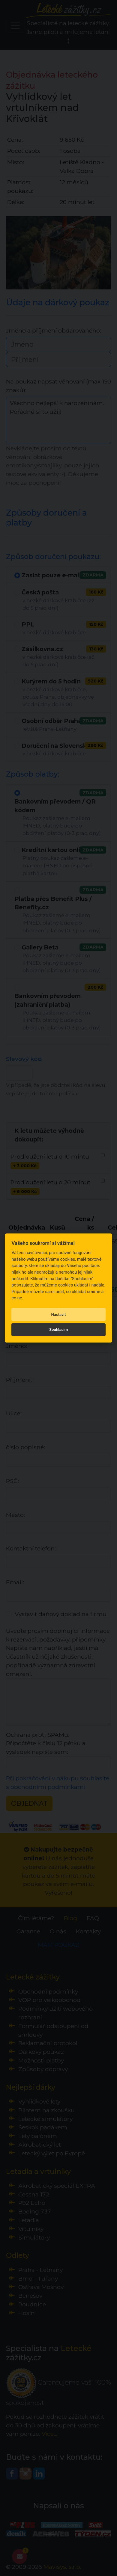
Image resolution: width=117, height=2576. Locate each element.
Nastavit (58, 1314)
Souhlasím (58, 1329)
